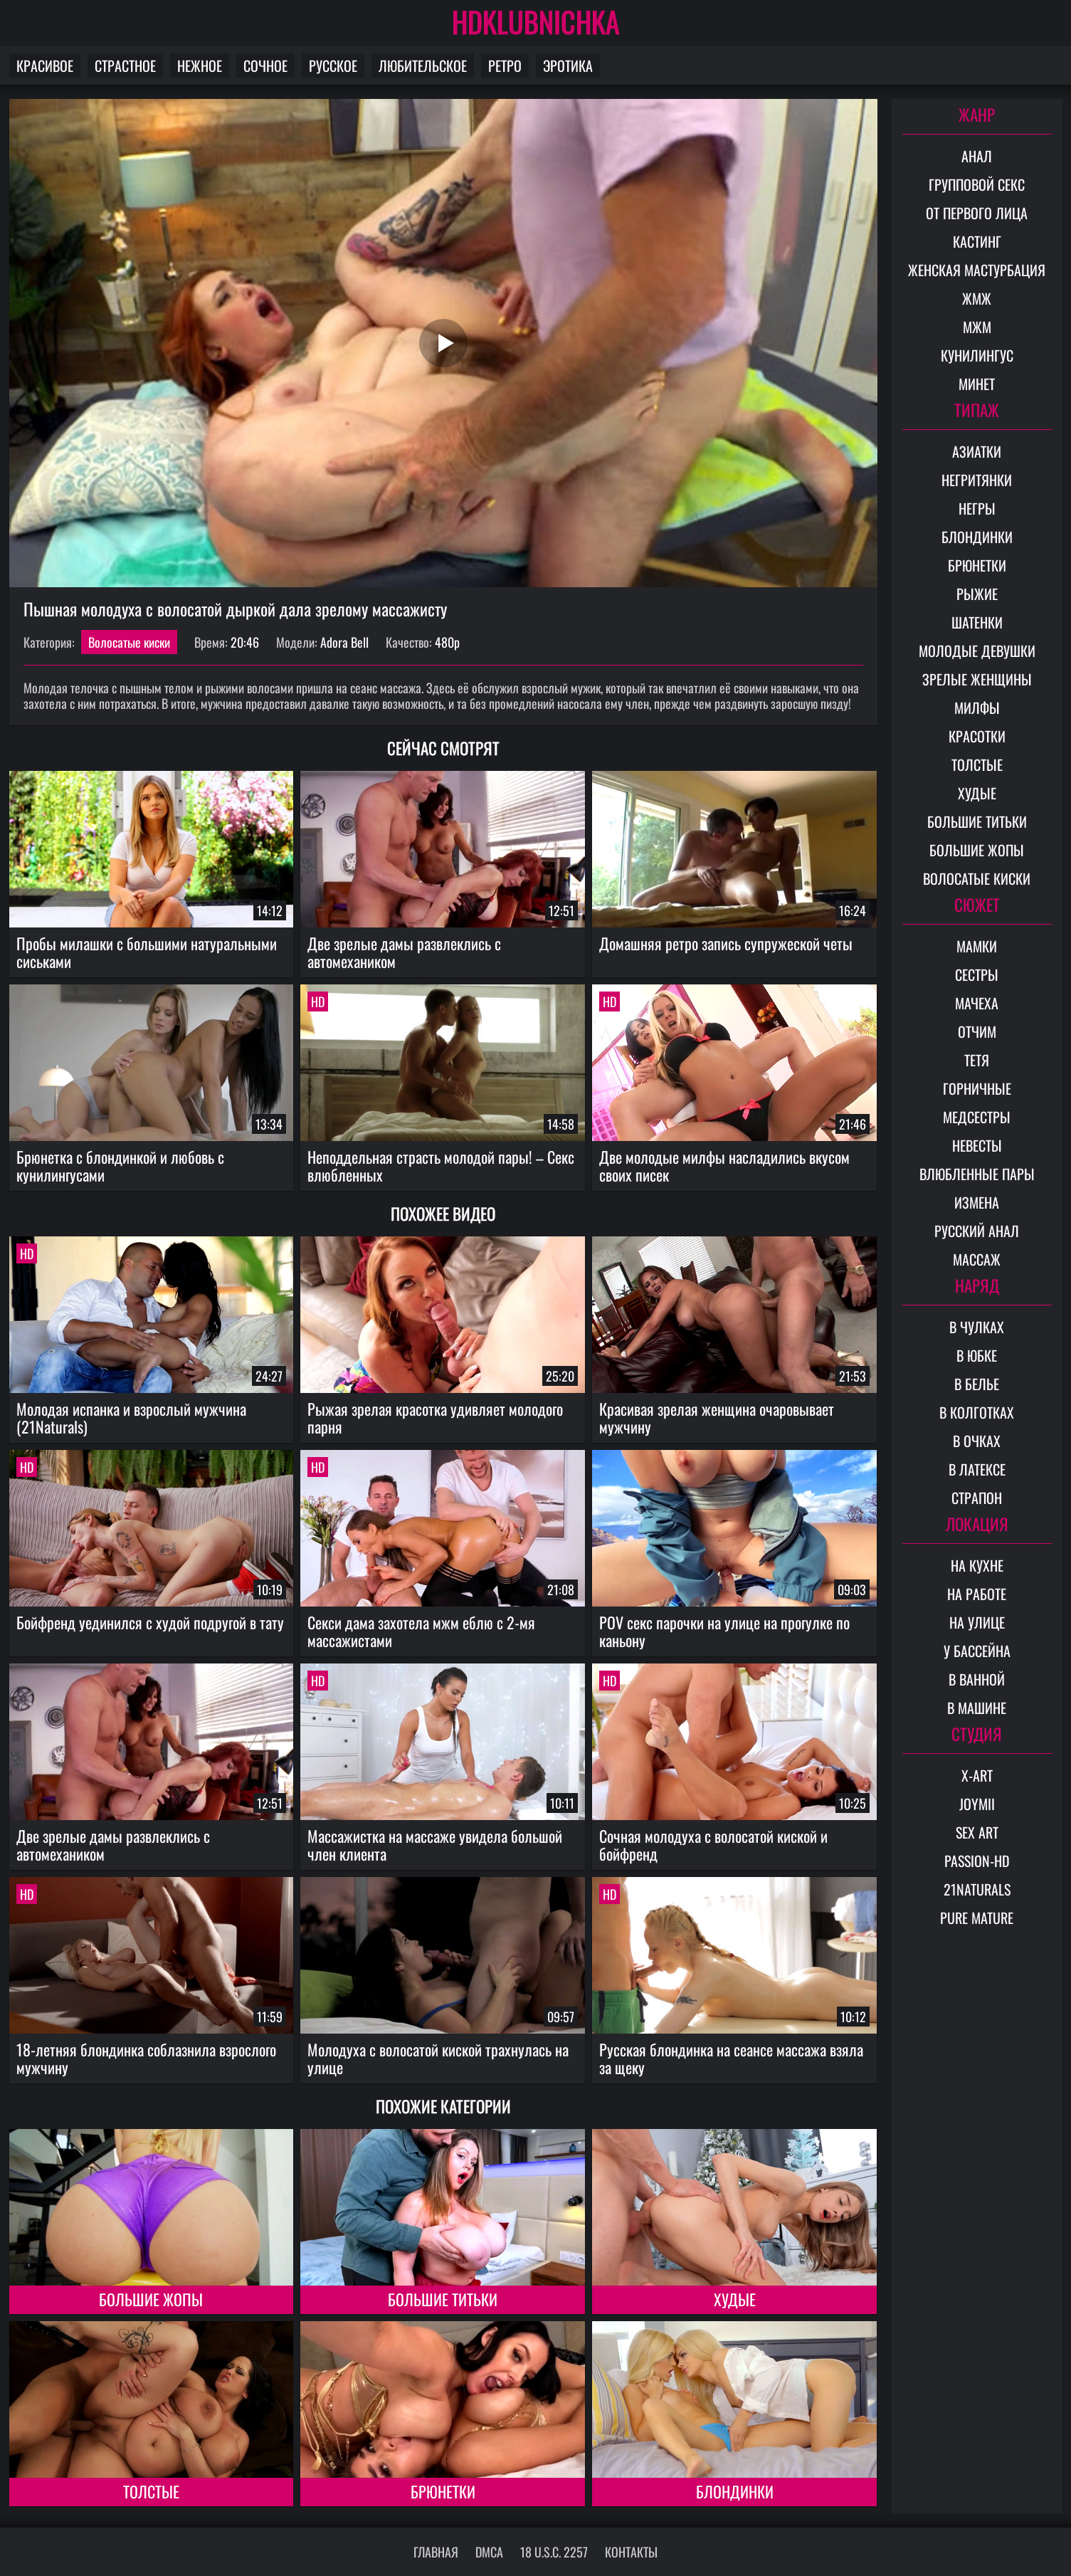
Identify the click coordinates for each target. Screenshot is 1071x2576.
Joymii (977, 1803)
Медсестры (977, 1116)
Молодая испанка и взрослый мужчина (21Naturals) (131, 1417)
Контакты (631, 2552)
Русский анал (976, 1230)
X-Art (977, 1775)
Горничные (977, 1088)
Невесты (977, 1145)
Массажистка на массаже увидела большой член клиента (434, 1844)
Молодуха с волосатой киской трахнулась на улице (438, 2058)
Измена (976, 1202)
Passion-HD (977, 1860)
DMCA (489, 2552)
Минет (977, 383)
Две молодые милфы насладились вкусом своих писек (724, 1165)
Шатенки (977, 622)
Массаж (977, 1259)
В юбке (976, 1355)
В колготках (976, 1412)
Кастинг (977, 241)
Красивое (44, 65)
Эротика (568, 65)
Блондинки (735, 2491)
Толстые (151, 2491)
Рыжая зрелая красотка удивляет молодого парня (435, 1417)
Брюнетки (443, 2491)
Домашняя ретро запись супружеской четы (726, 943)
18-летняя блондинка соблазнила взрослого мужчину (146, 2058)
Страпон (976, 1497)
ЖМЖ (976, 298)
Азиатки (976, 451)
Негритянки (976, 479)
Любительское (423, 65)
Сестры (976, 974)
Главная (435, 2552)
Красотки (977, 736)
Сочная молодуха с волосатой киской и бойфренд (713, 1844)
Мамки (976, 946)
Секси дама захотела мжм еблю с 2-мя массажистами (421, 1631)
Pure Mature (976, 1917)
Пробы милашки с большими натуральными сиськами (146, 952)
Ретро (505, 65)
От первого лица (977, 213)
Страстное (125, 65)
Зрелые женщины (977, 679)
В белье (976, 1383)
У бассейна (977, 1650)
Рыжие (977, 593)
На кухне (977, 1565)
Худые (735, 2299)
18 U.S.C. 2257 (554, 2552)
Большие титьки (442, 2299)
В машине (976, 1707)
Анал (976, 156)
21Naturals (977, 1889)
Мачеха (976, 1003)
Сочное (265, 65)
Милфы (977, 707)
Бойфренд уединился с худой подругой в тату (150, 1622)
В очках (977, 1440)
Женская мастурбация (976, 269)
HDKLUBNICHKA (536, 21)
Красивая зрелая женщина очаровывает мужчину (716, 1417)
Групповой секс (977, 184)
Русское (333, 65)
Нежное (199, 65)
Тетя (976, 1060)
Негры (977, 508)
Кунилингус (977, 355)
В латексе (977, 1469)
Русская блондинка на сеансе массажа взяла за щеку (731, 2058)
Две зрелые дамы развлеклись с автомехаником (404, 952)
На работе (976, 1593)
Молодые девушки (977, 650)
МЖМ (977, 326)
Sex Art (977, 1832)
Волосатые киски (129, 642)
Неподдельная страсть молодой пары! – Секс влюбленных (440, 1165)
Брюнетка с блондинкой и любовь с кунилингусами (120, 1165)
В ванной (977, 1679)
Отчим (977, 1031)
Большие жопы (151, 2299)
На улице (977, 1622)
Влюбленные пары (977, 1173)
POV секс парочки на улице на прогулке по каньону (724, 1631)
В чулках (976, 1326)
